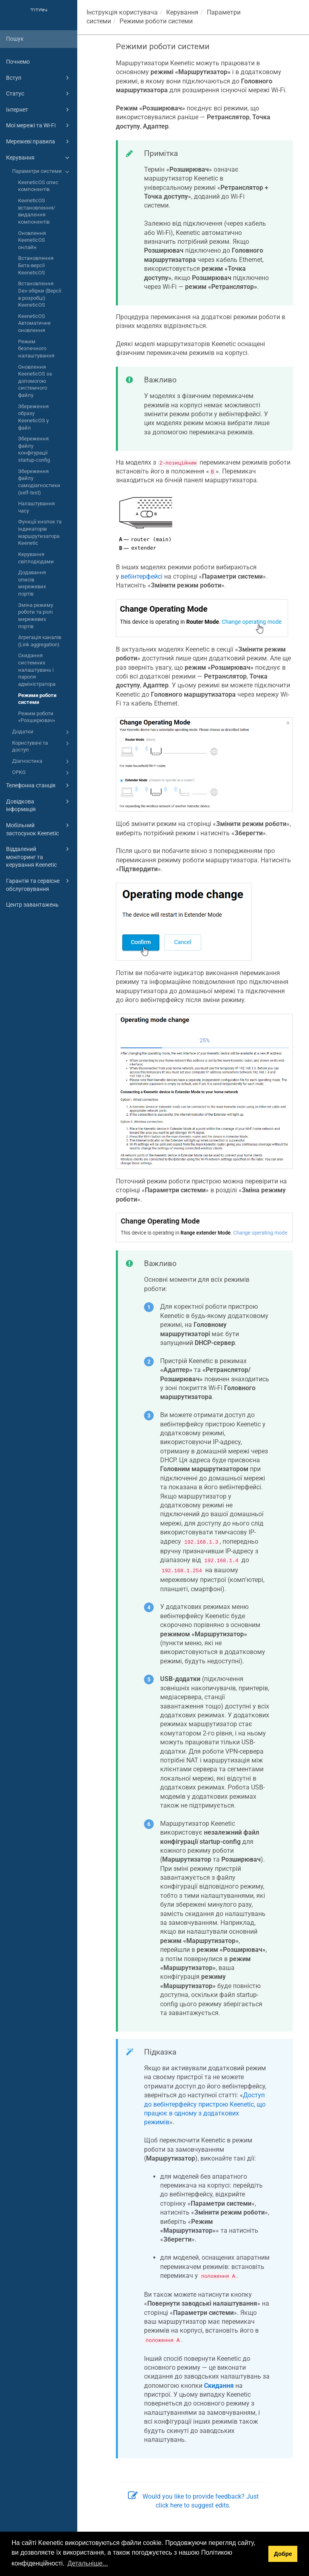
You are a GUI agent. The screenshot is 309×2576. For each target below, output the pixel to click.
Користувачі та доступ (42, 746)
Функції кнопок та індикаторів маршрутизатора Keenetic (40, 532)
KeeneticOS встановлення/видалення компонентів (36, 211)
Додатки (42, 732)
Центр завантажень (32, 904)
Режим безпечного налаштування (36, 348)
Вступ (39, 77)
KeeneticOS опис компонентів (38, 186)
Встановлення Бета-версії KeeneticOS (36, 265)
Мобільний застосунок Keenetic (39, 829)
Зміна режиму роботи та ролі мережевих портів (35, 615)
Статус (39, 93)
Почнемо (18, 61)
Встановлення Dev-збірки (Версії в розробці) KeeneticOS (39, 294)
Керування (39, 157)
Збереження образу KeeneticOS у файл (33, 417)
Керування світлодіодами (36, 558)
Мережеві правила (39, 141)
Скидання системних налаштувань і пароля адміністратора (37, 669)
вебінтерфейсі (142, 576)
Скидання (219, 2385)
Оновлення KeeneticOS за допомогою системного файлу (35, 381)
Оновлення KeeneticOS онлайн (32, 240)
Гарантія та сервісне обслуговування (39, 884)
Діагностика (42, 761)
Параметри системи (42, 171)
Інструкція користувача (122, 12)
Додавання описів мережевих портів (32, 583)
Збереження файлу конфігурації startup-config (34, 449)
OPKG (42, 772)
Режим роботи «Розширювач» (36, 717)
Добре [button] (283, 2554)
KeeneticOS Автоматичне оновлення (34, 323)
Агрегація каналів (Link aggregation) (39, 641)
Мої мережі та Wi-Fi (39, 125)
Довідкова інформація (39, 805)
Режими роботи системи (37, 699)
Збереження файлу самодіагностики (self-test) (39, 482)
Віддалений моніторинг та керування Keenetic (39, 856)
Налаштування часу (36, 507)
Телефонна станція (39, 785)
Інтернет (39, 109)
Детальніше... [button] (88, 2563)
